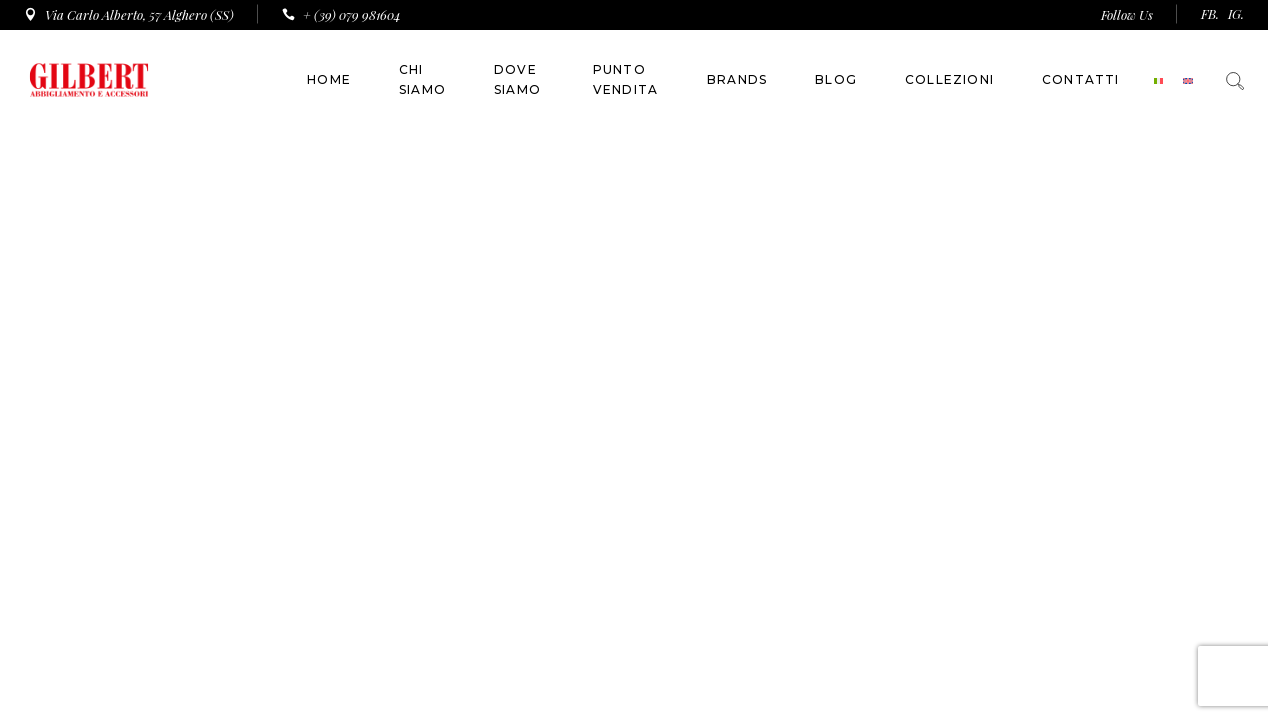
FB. (1210, 13)
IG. (1236, 13)
